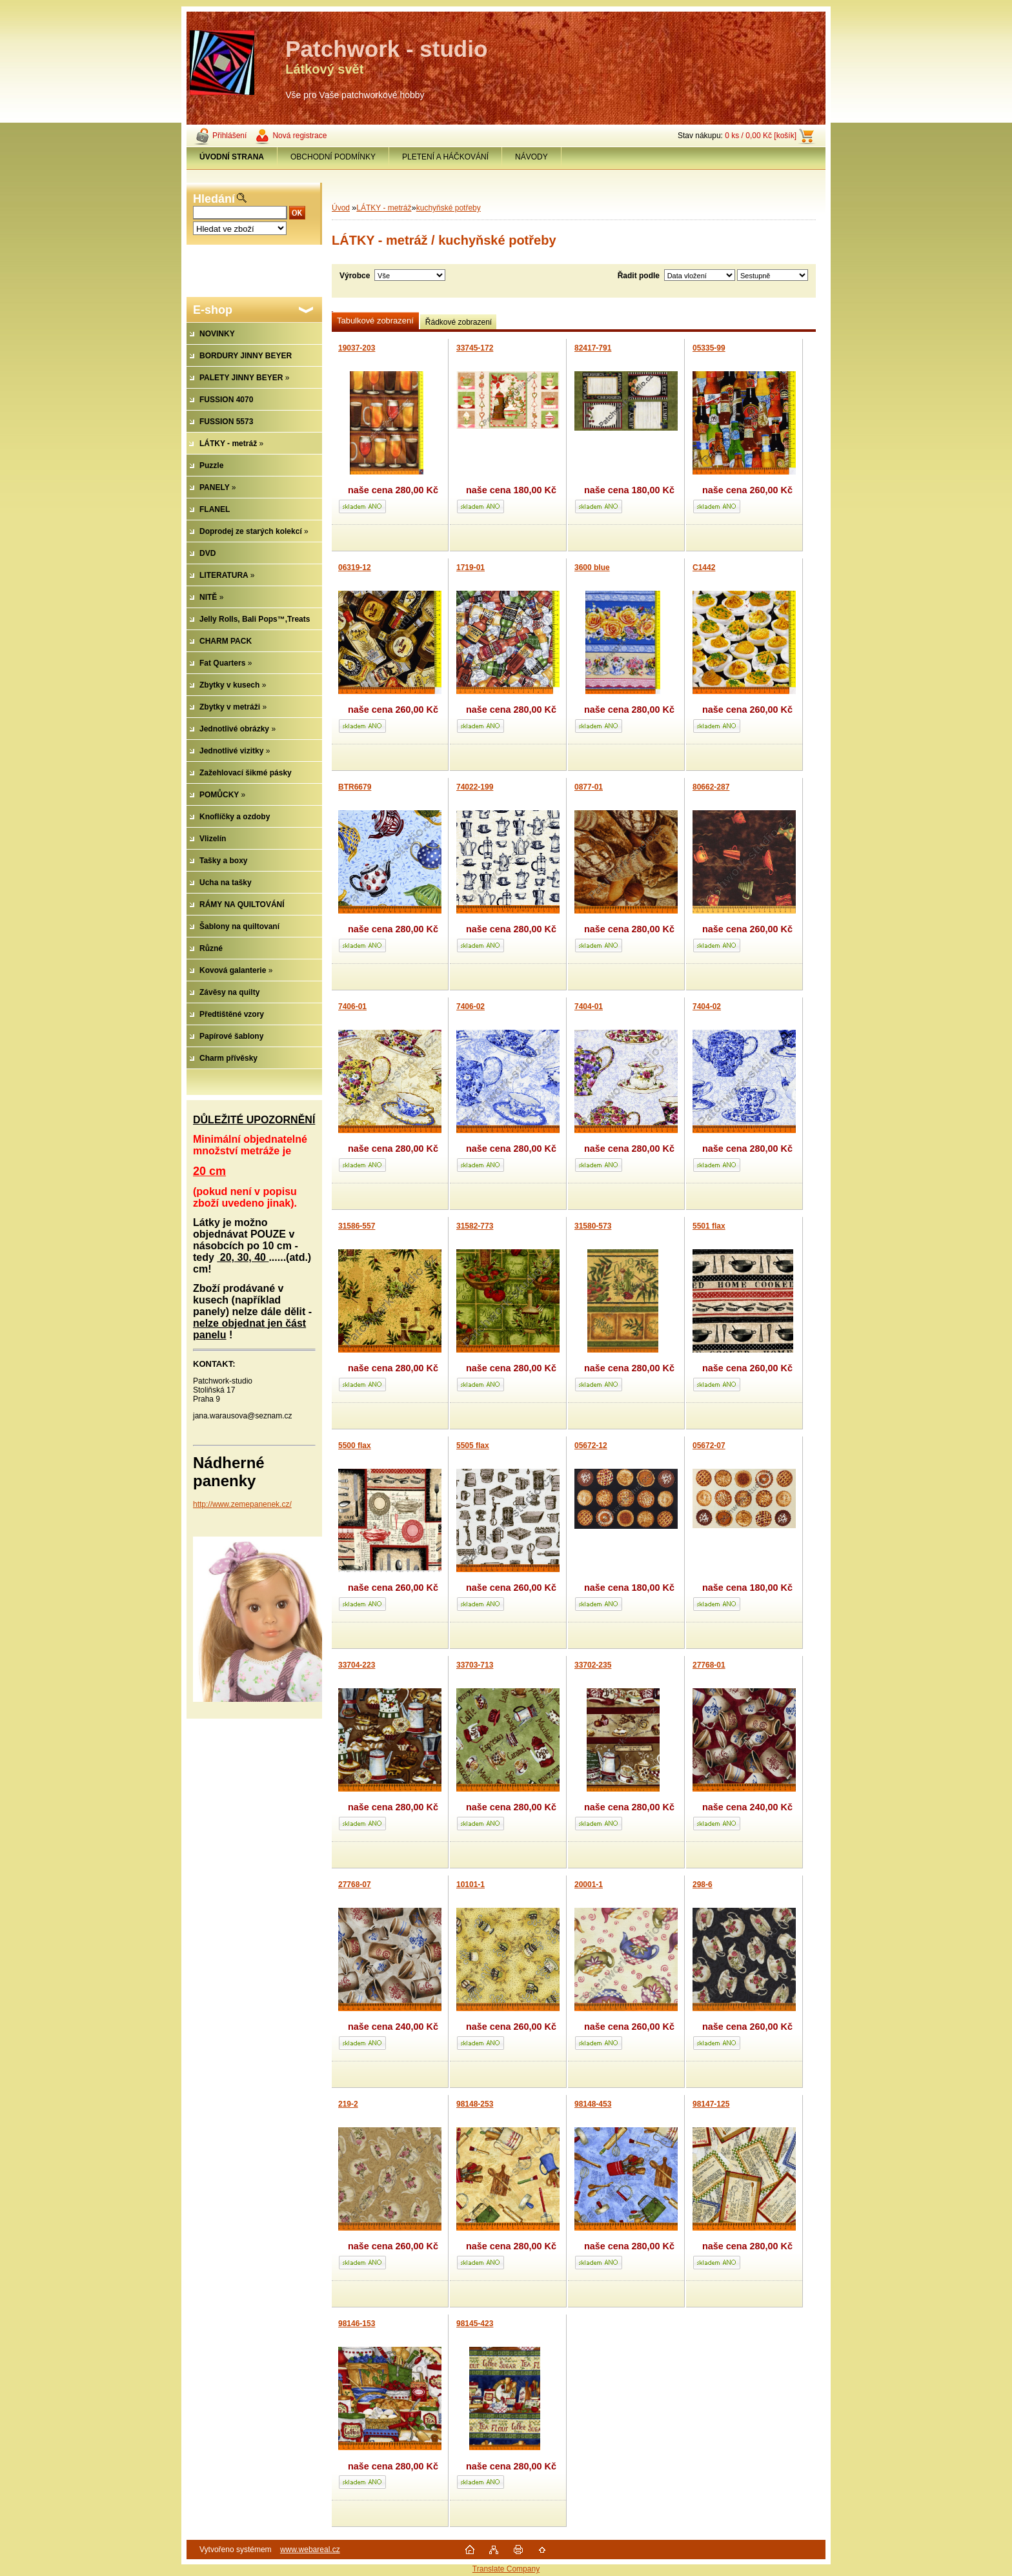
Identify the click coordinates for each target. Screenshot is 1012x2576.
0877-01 (588, 787)
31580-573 (592, 1226)
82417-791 (592, 348)
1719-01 (470, 567)
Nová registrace (299, 135)
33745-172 (474, 348)
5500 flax (354, 1445)
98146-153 (356, 2323)
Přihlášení (229, 135)
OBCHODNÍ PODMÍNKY (333, 156)
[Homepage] (232, 157)
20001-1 (588, 1884)
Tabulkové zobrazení (375, 320)
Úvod (341, 207)
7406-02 (470, 1006)
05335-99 (709, 348)
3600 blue (592, 567)
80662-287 (711, 787)
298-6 (703, 1884)
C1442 (704, 567)
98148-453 (592, 2104)
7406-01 (352, 1006)
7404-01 (588, 1006)
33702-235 (592, 1665)
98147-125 (711, 2104)
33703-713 (474, 1665)
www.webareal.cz (310, 2549)
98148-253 (474, 2104)
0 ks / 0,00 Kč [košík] (760, 135)
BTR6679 (354, 787)
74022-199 (474, 787)
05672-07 (709, 1445)
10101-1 (470, 1884)
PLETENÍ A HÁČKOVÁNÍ (445, 156)
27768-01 (709, 1665)
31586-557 (356, 1226)
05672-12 (590, 1445)
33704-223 (356, 1665)
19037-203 (356, 348)
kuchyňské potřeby (448, 207)
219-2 (348, 2104)
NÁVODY (531, 156)
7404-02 (707, 1006)
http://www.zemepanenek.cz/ (242, 1504)
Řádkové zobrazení (458, 322)
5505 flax (472, 1445)
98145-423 (474, 2323)
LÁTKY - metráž (383, 207)
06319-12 (354, 567)
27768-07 (354, 1884)
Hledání (214, 198)
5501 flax (709, 1226)
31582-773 (474, 1226)
